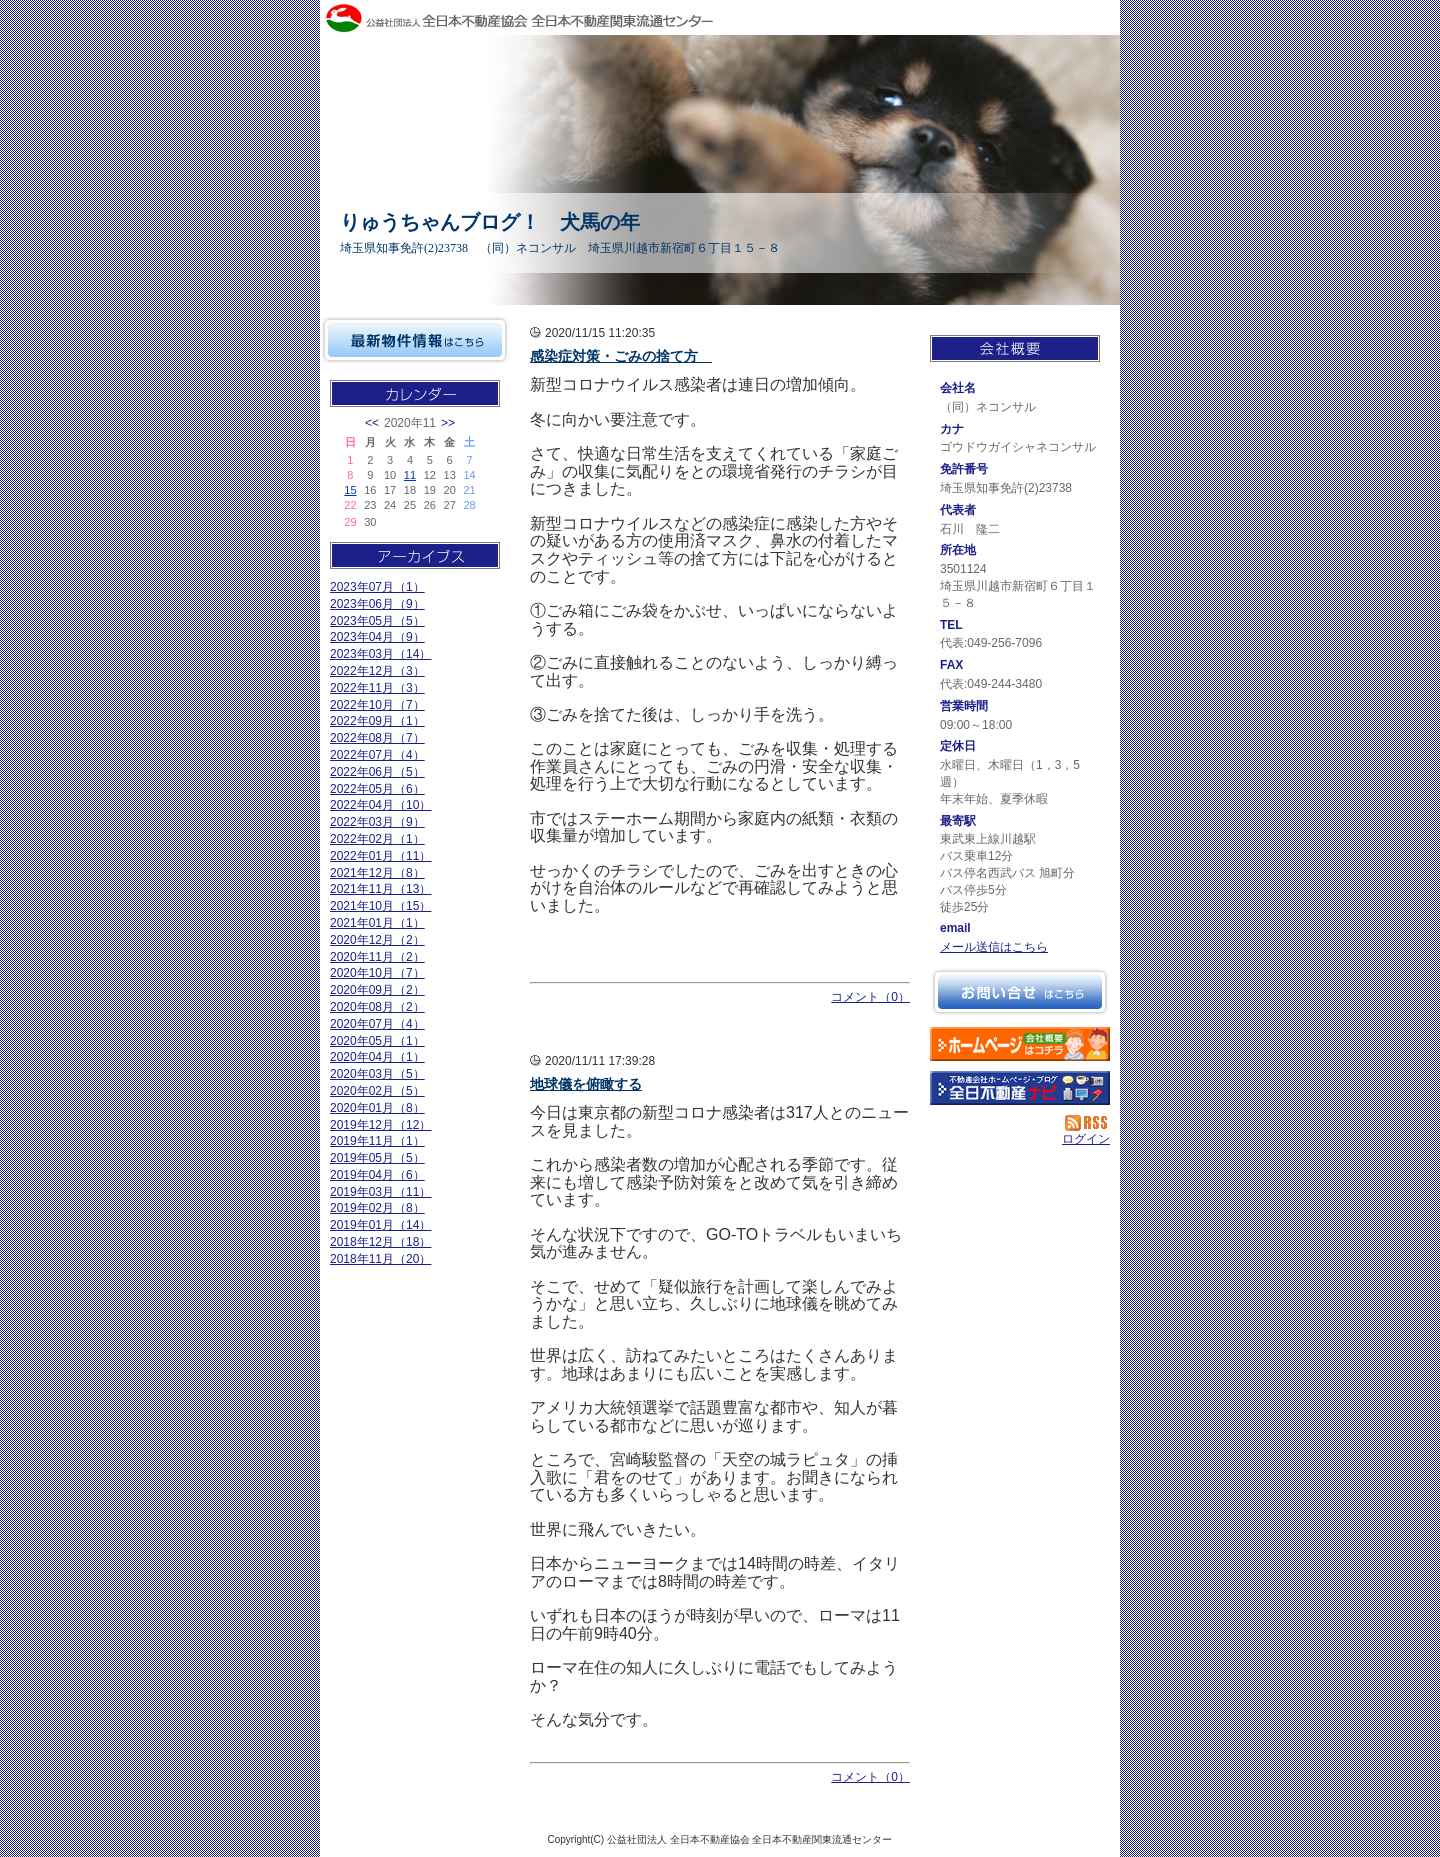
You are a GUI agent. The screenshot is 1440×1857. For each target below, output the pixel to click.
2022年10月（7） (377, 705)
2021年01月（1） (377, 923)
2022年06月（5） (377, 772)
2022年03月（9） (377, 822)
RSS (1087, 1123)
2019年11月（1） (377, 1141)
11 (410, 475)
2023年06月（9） (377, 604)
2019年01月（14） (380, 1225)
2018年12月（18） (380, 1242)
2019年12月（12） (380, 1125)
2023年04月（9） (377, 637)
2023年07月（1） (377, 587)
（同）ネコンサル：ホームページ (1020, 1044)
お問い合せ (1020, 992)
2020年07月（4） (377, 1024)
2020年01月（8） (377, 1108)
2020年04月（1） (377, 1057)
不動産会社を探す (1020, 1088)
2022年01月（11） (380, 856)
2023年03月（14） (380, 654)
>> (448, 423)
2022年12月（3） (377, 671)
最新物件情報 (415, 340)
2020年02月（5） (377, 1091)
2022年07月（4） (377, 755)
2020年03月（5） (377, 1074)
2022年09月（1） (377, 721)
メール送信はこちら (994, 947)
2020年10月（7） (377, 973)
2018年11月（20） (380, 1259)
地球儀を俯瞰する (586, 1084)
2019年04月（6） (377, 1175)
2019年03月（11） (380, 1192)
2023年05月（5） (377, 621)
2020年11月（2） (377, 957)
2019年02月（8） (377, 1208)
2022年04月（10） (380, 805)
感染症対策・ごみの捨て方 (621, 356)
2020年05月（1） (377, 1041)
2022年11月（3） (377, 688)
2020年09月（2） (377, 990)
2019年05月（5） (377, 1158)
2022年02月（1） (377, 839)
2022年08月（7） (377, 738)
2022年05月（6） (377, 789)
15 (350, 490)
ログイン (1086, 1139)
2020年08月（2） (377, 1007)
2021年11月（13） (380, 889)
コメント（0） (870, 997)
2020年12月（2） (377, 940)
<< (372, 423)
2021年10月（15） (380, 906)
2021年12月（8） (377, 873)
